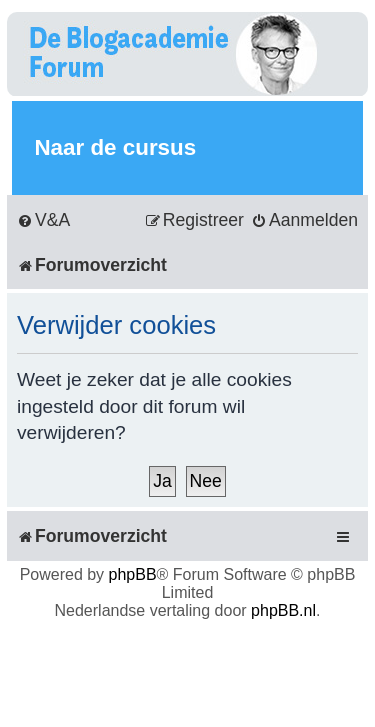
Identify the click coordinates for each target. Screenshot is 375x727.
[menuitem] (43, 220)
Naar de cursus (115, 147)
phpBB (133, 574)
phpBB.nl (283, 610)
